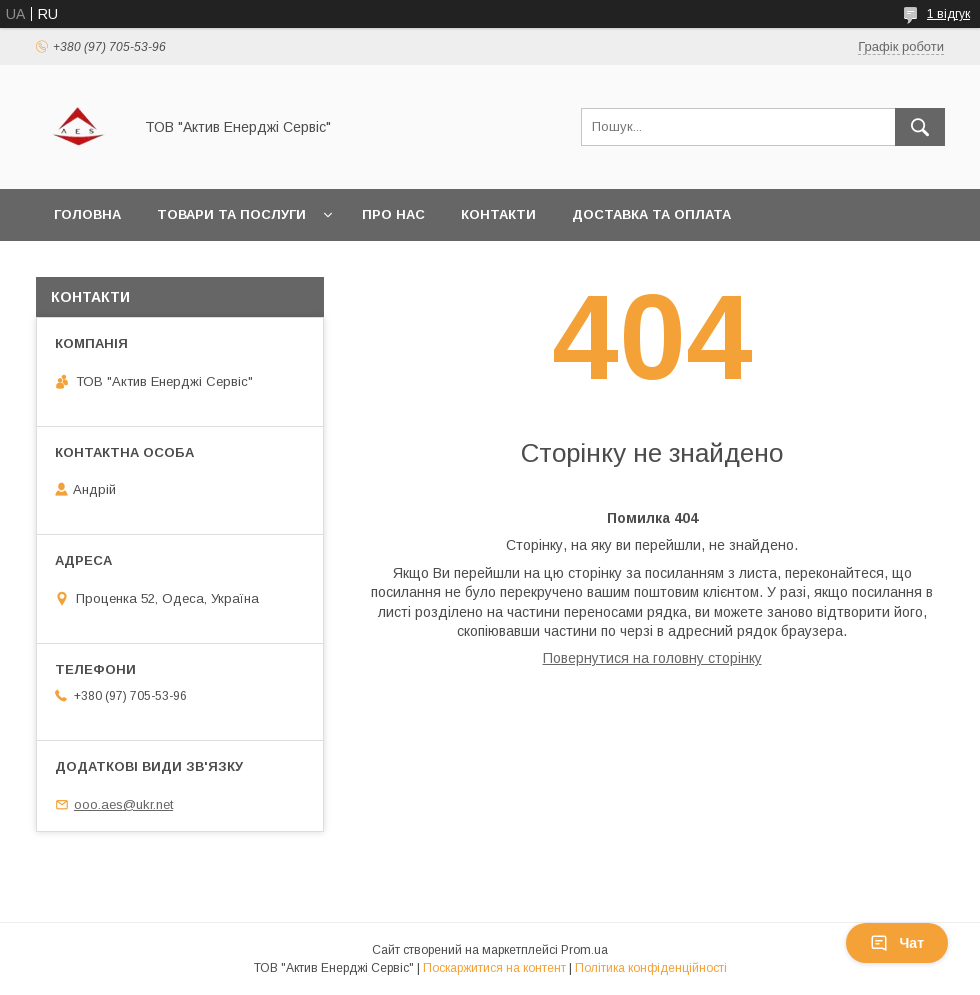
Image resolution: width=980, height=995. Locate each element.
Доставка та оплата (651, 214)
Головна (87, 214)
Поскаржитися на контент (494, 968)
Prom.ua (584, 950)
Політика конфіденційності (651, 968)
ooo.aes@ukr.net (123, 804)
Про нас (393, 214)
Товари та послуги (231, 214)
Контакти (498, 214)
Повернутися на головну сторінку (652, 658)
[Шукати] (920, 127)
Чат (897, 943)
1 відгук (948, 14)
